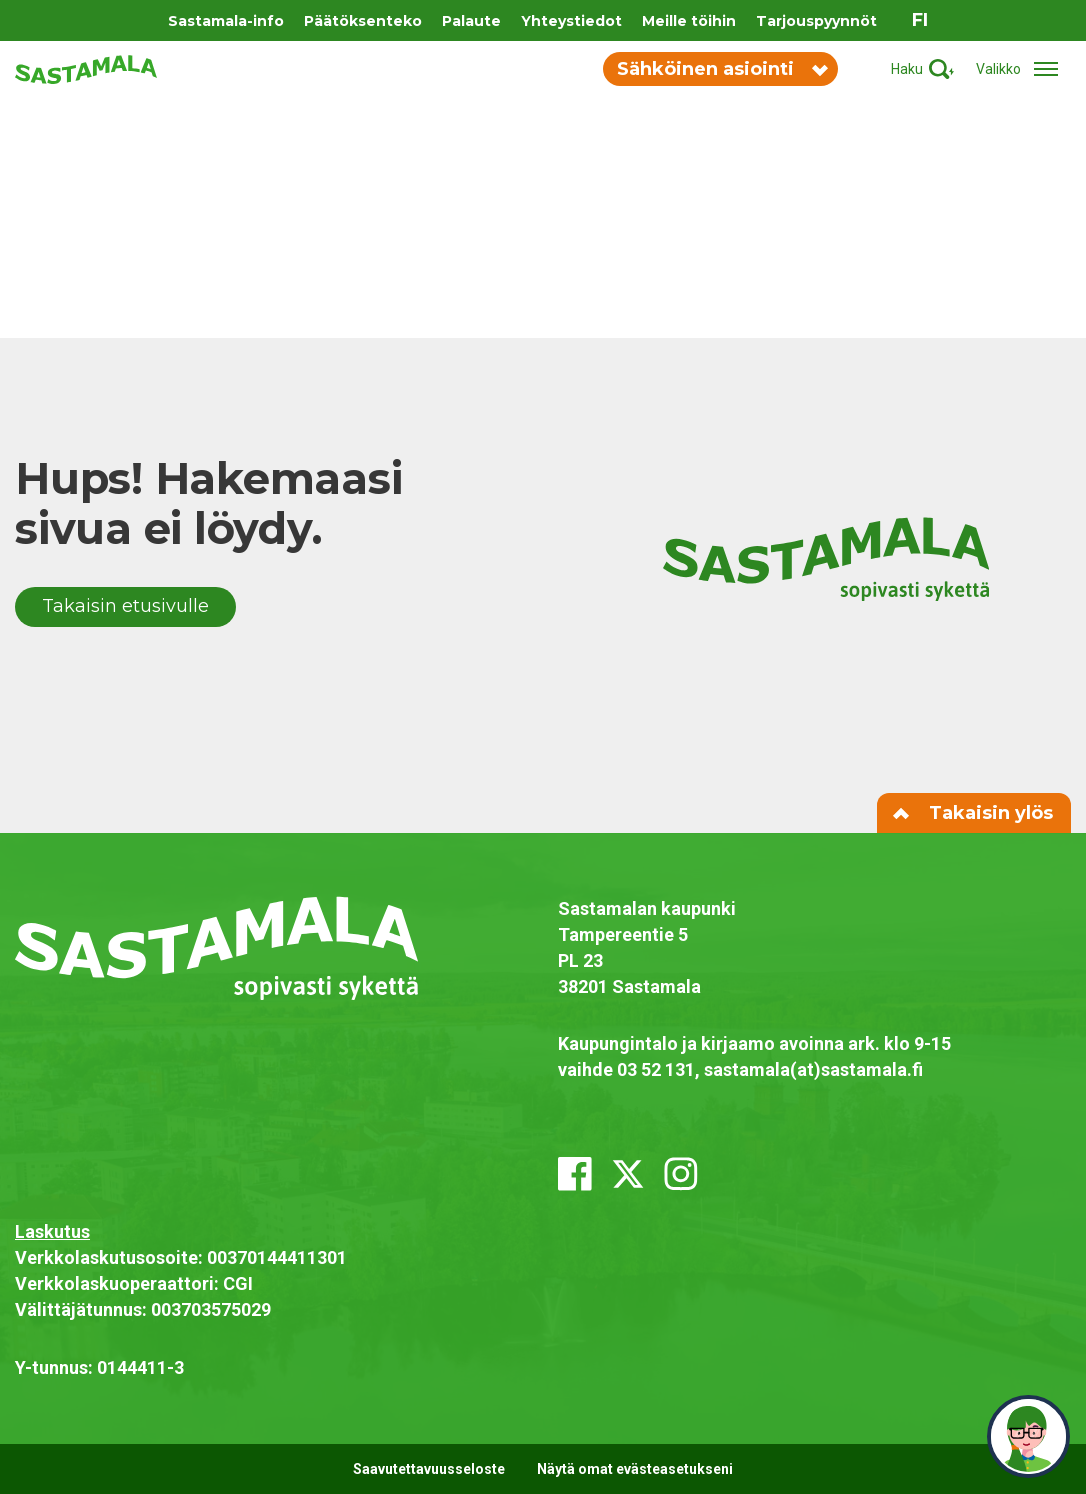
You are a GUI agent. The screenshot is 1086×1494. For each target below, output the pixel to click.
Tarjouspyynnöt (816, 21)
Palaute (471, 21)
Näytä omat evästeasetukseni (635, 1469)
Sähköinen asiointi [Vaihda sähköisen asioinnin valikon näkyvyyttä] (721, 69)
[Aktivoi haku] (922, 69)
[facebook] (575, 1174)
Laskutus (52, 1231)
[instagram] (681, 1174)
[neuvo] (1028, 1436)
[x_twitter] (628, 1174)
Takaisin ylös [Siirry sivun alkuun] (974, 813)
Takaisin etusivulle (125, 606)
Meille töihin (689, 21)
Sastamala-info (226, 21)
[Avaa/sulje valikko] (1023, 69)
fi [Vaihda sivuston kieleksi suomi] (920, 20)
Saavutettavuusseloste (429, 1469)
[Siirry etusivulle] (86, 68)
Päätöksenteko (363, 21)
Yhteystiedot (571, 21)
